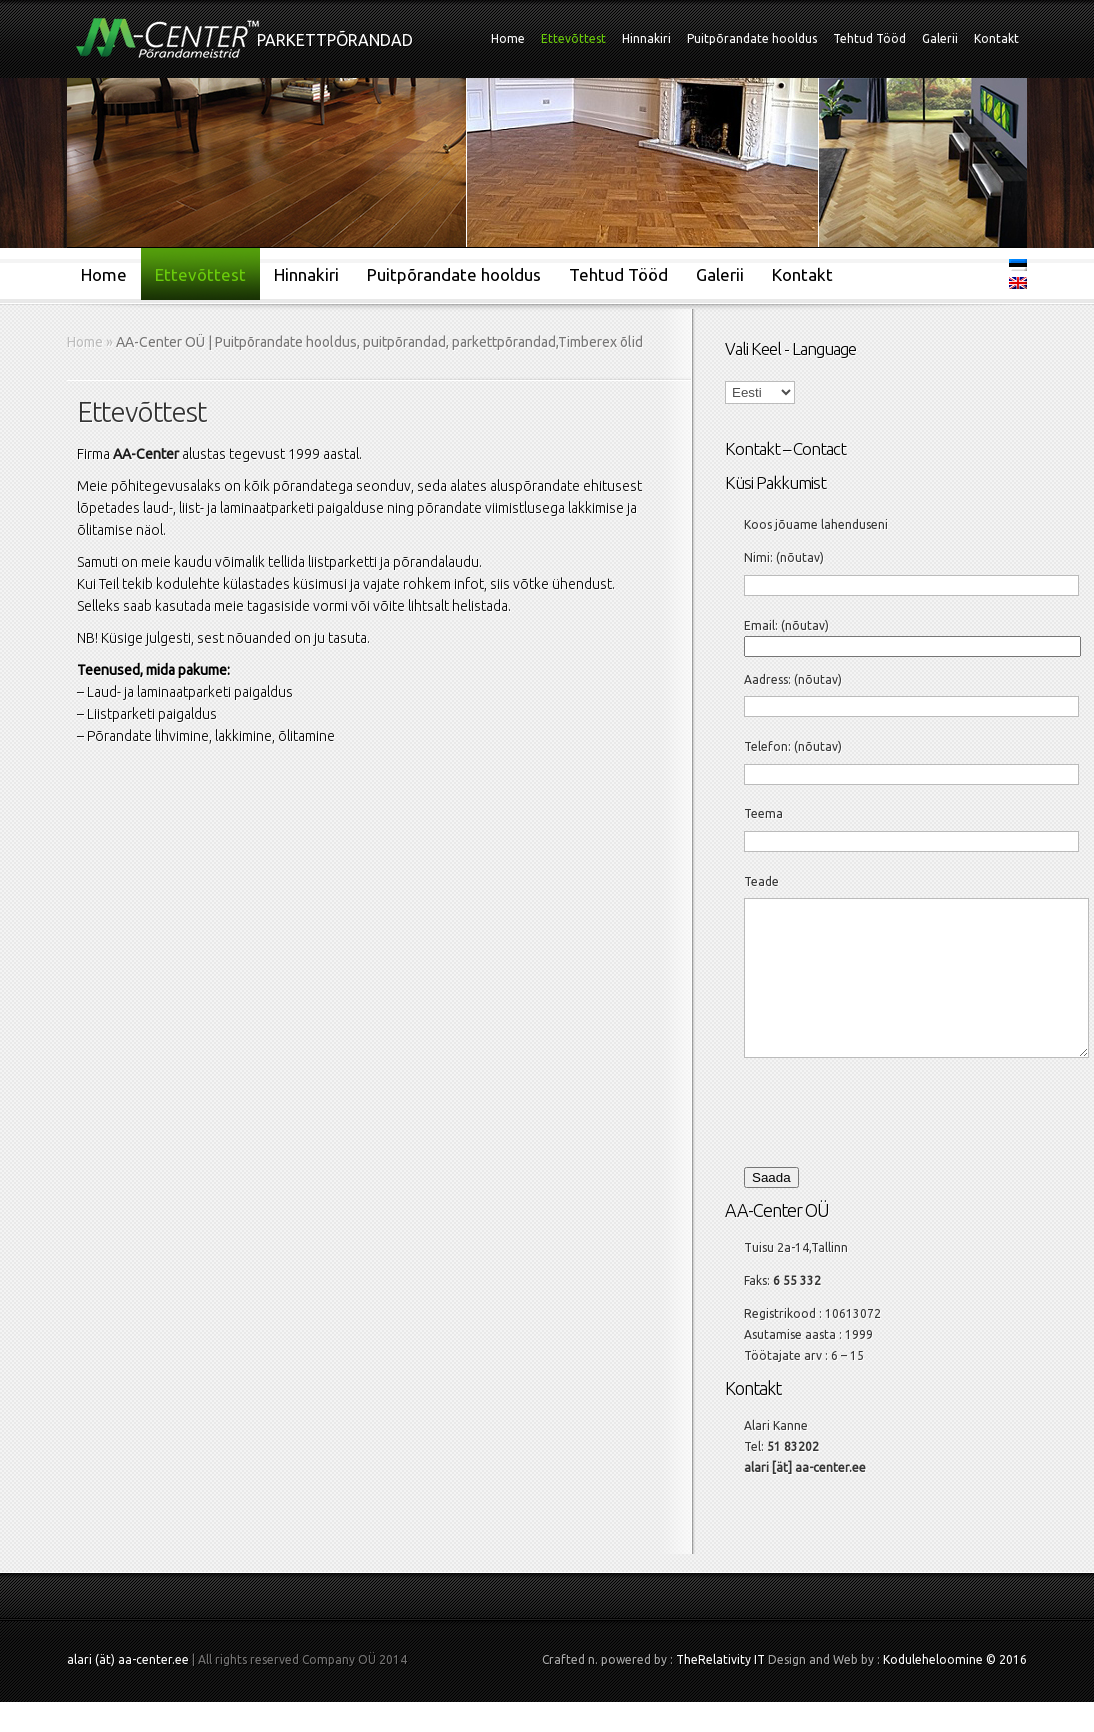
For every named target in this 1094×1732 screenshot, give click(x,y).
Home (508, 38)
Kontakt (996, 38)
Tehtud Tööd (869, 38)
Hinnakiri (646, 38)
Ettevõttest (573, 38)
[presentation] (877, 1140)
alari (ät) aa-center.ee (128, 1689)
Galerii (940, 38)
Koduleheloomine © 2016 (955, 1689)
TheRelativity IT (720, 1689)
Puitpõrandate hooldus (752, 38)
